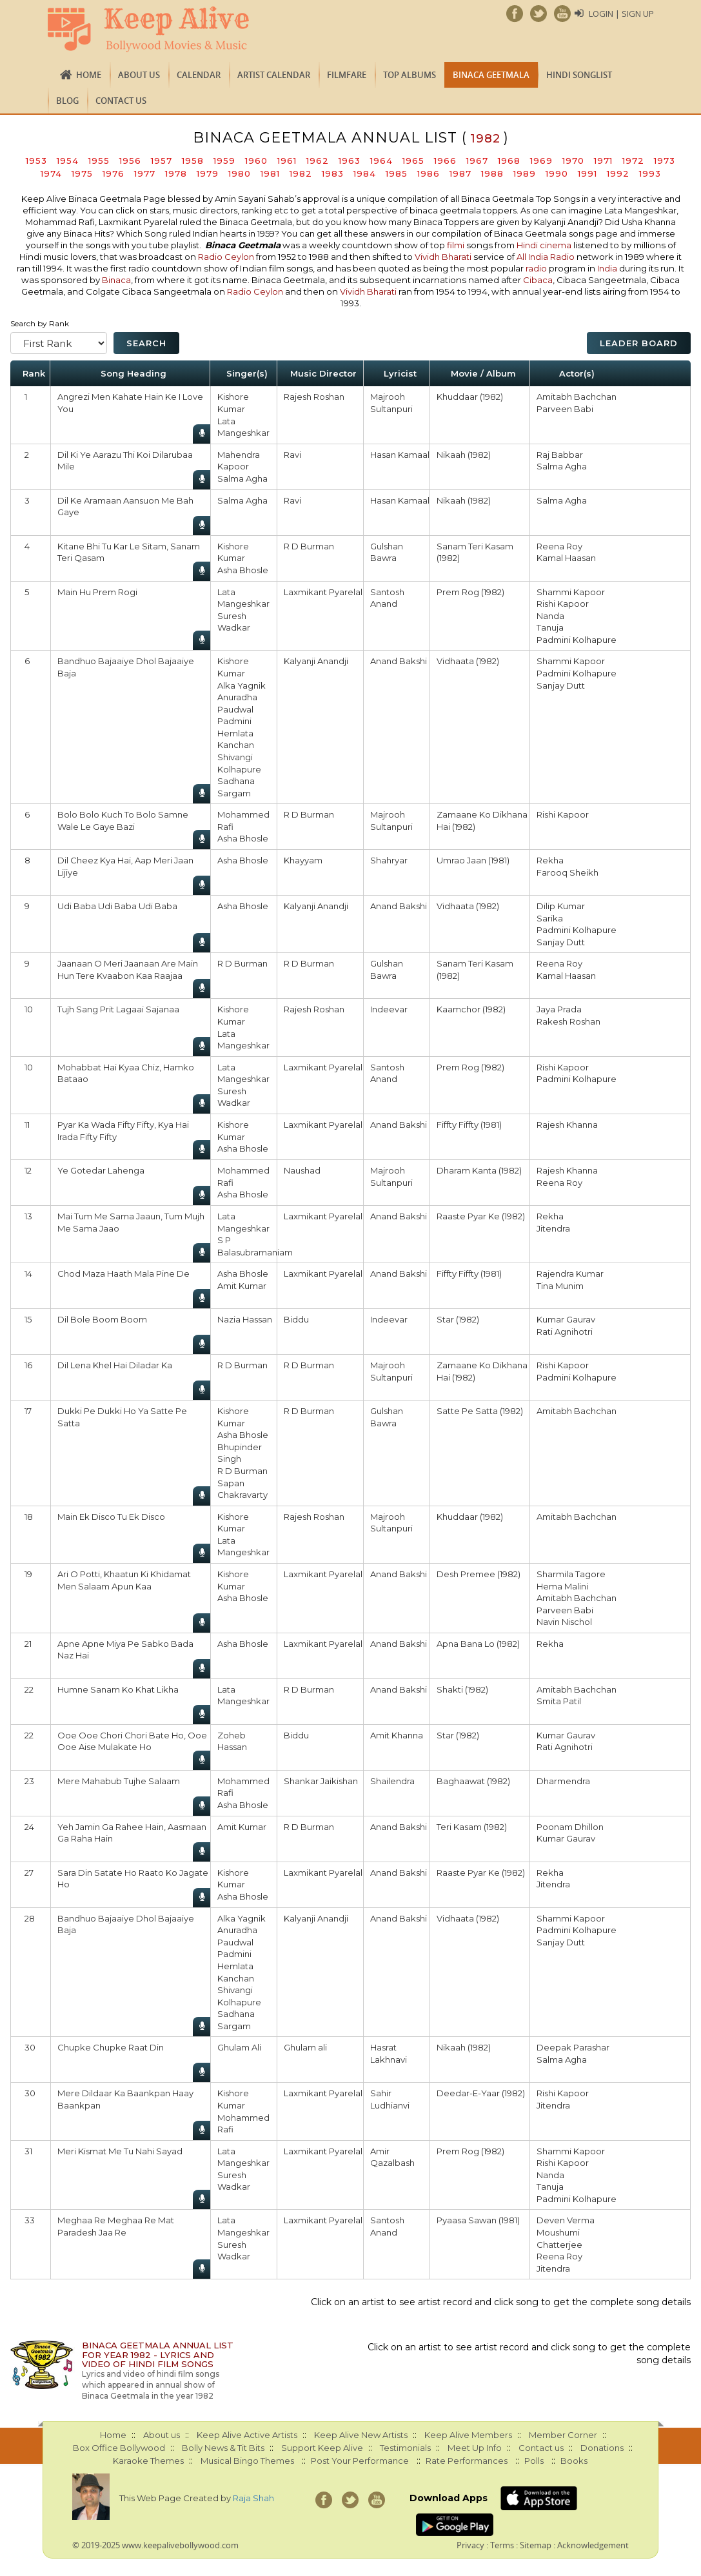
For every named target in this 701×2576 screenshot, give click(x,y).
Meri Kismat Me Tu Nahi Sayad (120, 2151)
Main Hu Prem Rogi (97, 592)
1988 (492, 173)
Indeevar (389, 1009)
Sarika (550, 918)
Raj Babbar (560, 454)
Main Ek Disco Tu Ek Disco (111, 1516)
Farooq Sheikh (567, 872)
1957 (161, 160)
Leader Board (639, 343)
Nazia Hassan (244, 1319)
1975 (82, 173)
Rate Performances (467, 2460)
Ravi (292, 454)
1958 (193, 160)
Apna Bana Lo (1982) (478, 1643)
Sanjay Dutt (561, 685)
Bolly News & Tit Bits (223, 2448)
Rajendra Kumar (570, 1273)
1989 (524, 173)
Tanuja (550, 627)
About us (139, 75)
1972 (633, 160)
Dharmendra (563, 1781)
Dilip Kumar (561, 906)
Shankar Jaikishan (321, 1781)
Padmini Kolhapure (577, 639)
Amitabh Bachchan (577, 396)
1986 (428, 173)
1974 (51, 173)
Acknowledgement (593, 2545)
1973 (664, 160)
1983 (333, 173)
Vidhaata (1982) (468, 661)
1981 (270, 173)
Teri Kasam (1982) (472, 1827)
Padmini (234, 721)
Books (573, 2460)
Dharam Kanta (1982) (479, 1170)
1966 (445, 160)
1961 (287, 160)
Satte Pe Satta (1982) (480, 1411)
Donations (602, 2448)
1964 (381, 160)
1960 (256, 160)
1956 (130, 160)
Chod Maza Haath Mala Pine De (123, 1273)
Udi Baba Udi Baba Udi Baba (117, 906)
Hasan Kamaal (399, 454)
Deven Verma (566, 2220)
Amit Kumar (241, 1286)
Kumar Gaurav (566, 1319)
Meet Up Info (475, 2448)
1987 (460, 173)
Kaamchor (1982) (471, 1009)
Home (88, 75)
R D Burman (309, 546)
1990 (557, 173)
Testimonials (405, 2448)
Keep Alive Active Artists (247, 2435)
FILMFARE (346, 75)
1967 (477, 160)
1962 (317, 160)
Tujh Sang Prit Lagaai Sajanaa (118, 1009)
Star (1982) (458, 1319)
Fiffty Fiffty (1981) (469, 1124)
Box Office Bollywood (119, 2448)
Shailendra (392, 1781)
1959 (224, 160)
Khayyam (303, 860)
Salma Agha (242, 478)
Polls (534, 2460)
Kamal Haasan (566, 558)
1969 (541, 160)
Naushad (302, 1170)
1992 (618, 173)
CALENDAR (199, 75)
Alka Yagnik (241, 685)
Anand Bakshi (398, 661)
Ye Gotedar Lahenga (100, 1170)
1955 (99, 160)
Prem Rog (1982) (470, 592)
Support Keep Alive (322, 2448)
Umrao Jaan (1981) (473, 860)
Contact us (120, 100)
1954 (68, 160)
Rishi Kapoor (563, 603)
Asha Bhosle (242, 570)
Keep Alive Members (468, 2435)
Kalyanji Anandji (316, 661)
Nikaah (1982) (464, 454)
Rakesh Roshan (568, 1021)
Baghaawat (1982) (473, 1781)
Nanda (550, 616)
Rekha (550, 860)
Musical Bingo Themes (247, 2460)
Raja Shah (253, 2498)
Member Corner (563, 2435)
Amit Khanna (396, 1735)
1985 (397, 173)
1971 (603, 160)
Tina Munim (560, 1286)
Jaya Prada (559, 1009)
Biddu (296, 1319)
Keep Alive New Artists (361, 2435)
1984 (364, 173)
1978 (176, 173)
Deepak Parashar (573, 2047)
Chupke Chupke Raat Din (110, 2047)
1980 (239, 173)
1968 (509, 160)
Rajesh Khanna (567, 1124)
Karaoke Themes (148, 2460)
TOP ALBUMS (409, 75)
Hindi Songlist (579, 75)
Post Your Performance (360, 2460)
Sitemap (535, 2545)
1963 (349, 160)
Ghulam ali (305, 2047)
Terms (502, 2545)
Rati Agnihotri (565, 1331)
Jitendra (553, 1228)
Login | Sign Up (621, 13)
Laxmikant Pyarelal (323, 592)
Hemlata (235, 733)
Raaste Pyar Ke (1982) (481, 1216)
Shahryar (389, 860)
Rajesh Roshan (314, 396)
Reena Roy (559, 546)
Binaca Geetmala (491, 75)
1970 (573, 160)
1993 (650, 173)
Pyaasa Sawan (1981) (478, 2220)
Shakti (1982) (462, 1689)
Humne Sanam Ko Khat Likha (118, 1689)
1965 (413, 160)
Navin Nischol (564, 1622)
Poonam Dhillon (570, 1827)
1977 (144, 173)
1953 (36, 160)
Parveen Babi (565, 409)
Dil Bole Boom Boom (102, 1319)
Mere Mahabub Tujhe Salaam (118, 1781)
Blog (67, 100)
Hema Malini (562, 1586)
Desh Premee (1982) (478, 1574)
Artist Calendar (273, 75)
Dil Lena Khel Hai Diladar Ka (114, 1365)
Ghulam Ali (239, 2047)
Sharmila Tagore (571, 1574)
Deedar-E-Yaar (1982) (481, 2093)
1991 (587, 173)
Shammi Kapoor (571, 592)
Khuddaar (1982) (470, 396)
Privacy (470, 2545)
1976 (113, 173)
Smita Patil (559, 1701)
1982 (301, 173)
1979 (208, 173)
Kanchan (235, 745)
